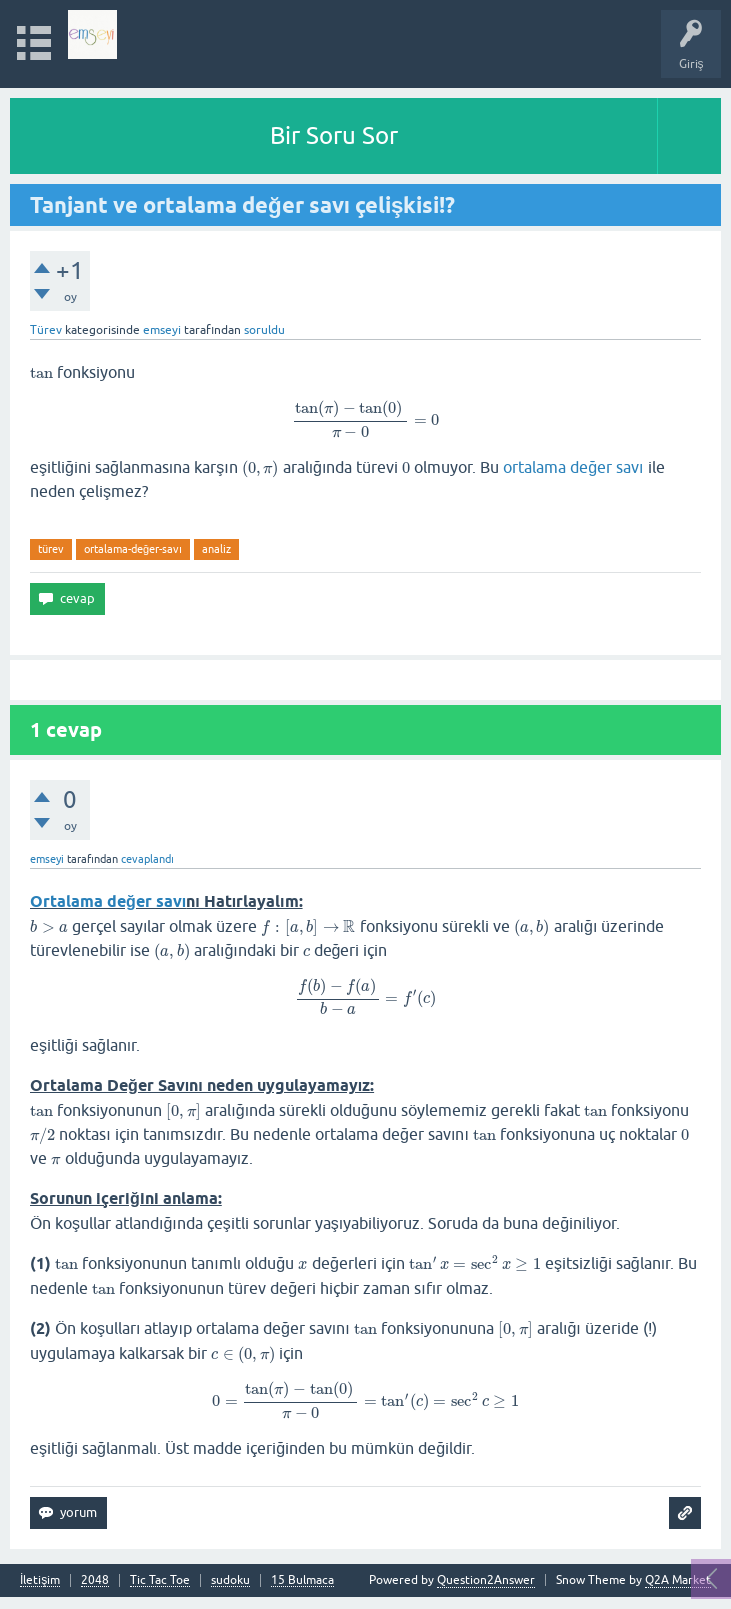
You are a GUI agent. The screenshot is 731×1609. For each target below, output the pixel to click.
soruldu (264, 330)
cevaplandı (147, 859)
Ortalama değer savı (108, 901)
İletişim (40, 1580)
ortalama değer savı (573, 467)
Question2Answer (486, 1580)
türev (51, 549)
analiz (216, 549)
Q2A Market (678, 1580)
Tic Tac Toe (160, 1580)
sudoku (230, 1580)
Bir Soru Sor (334, 135)
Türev (46, 330)
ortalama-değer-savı (133, 549)
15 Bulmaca (302, 1580)
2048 (95, 1580)
